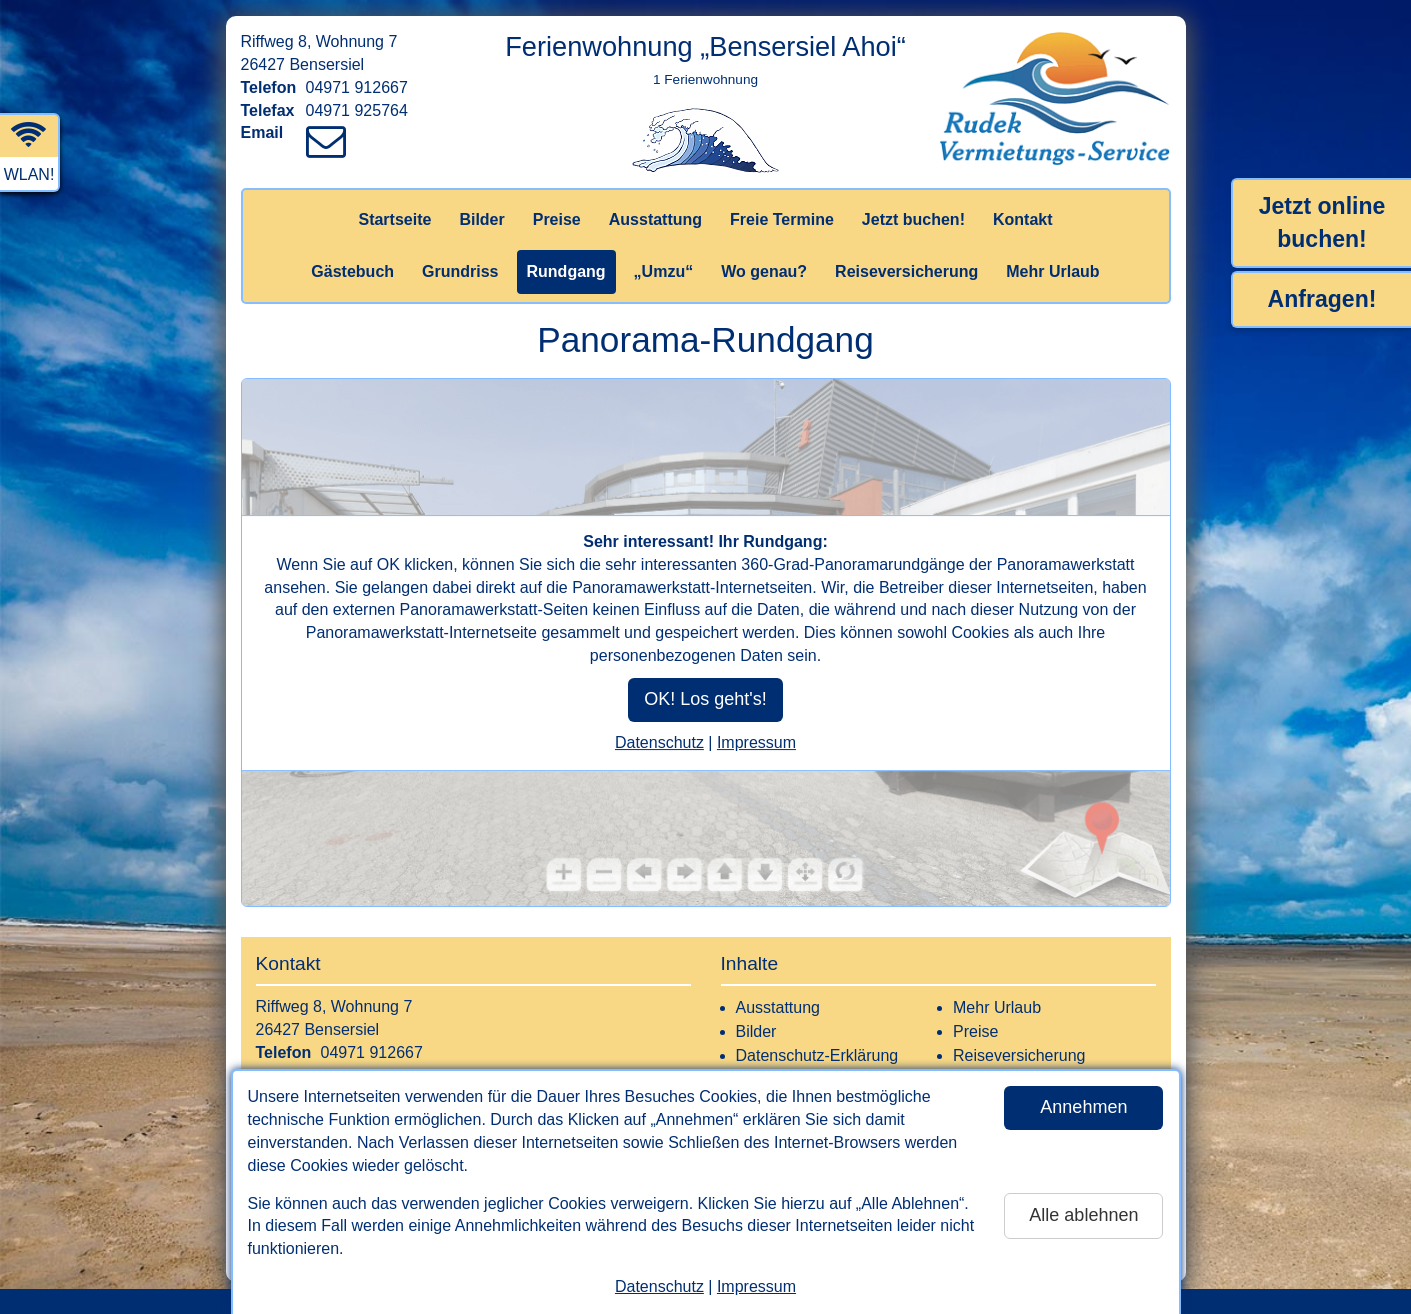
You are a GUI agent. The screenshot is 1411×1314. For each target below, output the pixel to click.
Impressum (756, 1286)
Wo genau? (764, 271)
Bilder (481, 219)
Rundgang (566, 271)
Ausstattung (655, 219)
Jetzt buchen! (913, 219)
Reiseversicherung (906, 271)
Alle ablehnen (1083, 1215)
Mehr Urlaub (1052, 271)
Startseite (394, 219)
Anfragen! (1322, 299)
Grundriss (460, 271)
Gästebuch (352, 271)
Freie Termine (782, 219)
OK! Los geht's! (705, 699)
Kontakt (1023, 219)
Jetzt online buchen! (1322, 222)
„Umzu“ (664, 271)
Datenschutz (659, 1286)
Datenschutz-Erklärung (817, 1055)
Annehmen (1083, 1107)
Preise (557, 219)
